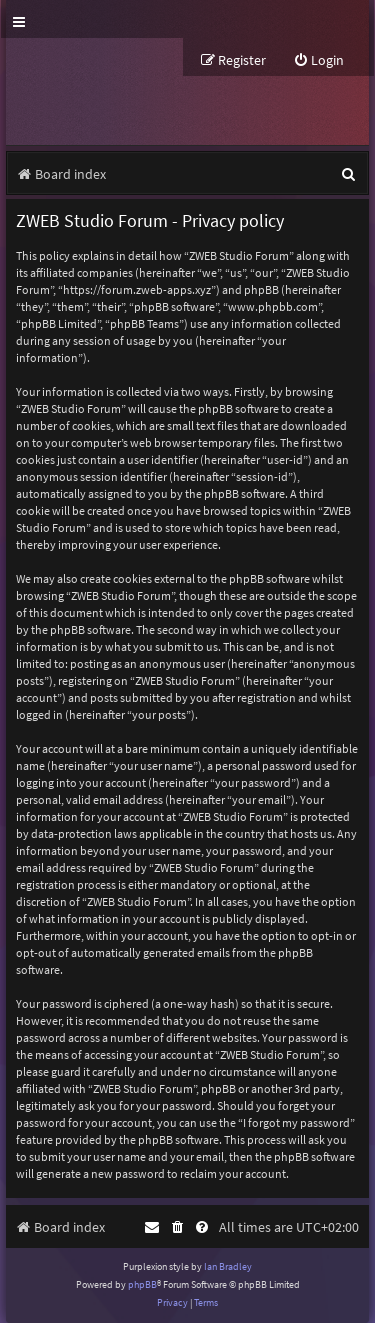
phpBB (142, 1284)
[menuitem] (318, 60)
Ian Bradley (228, 1266)
